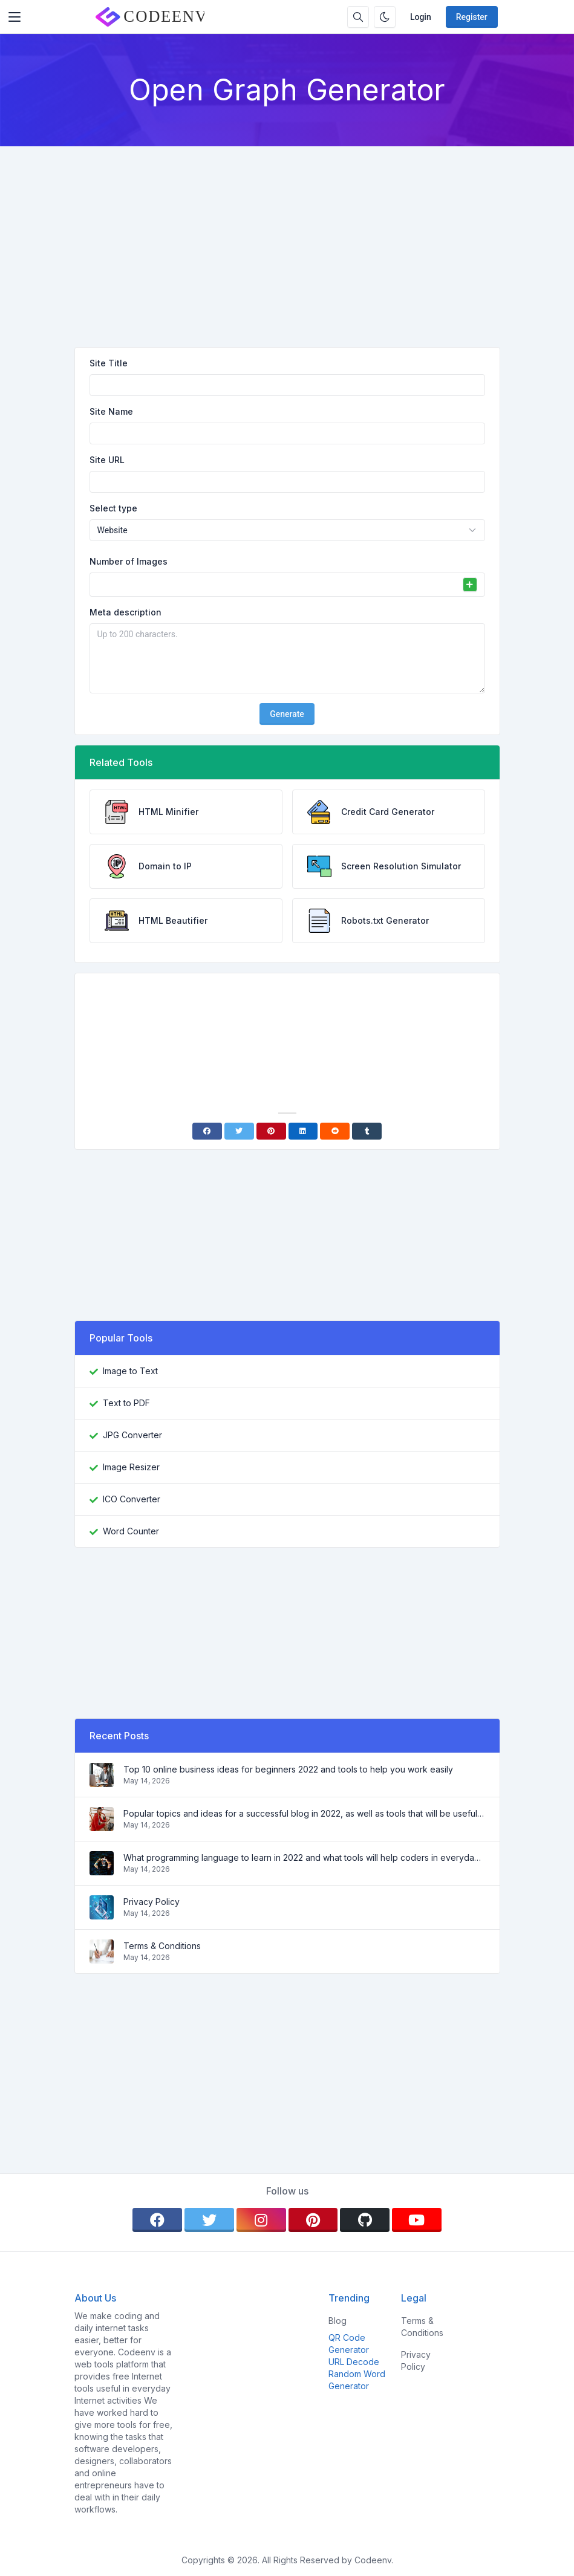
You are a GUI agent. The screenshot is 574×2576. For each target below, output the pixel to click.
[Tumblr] (367, 1131)
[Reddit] (335, 1131)
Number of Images (129, 561)
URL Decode (353, 2362)
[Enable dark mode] (385, 17)
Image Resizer (131, 1467)
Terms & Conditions (162, 1946)
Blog (337, 2320)
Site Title (109, 363)
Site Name (111, 411)
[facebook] (157, 2220)
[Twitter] (239, 1131)
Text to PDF (126, 1403)
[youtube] (417, 2220)
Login (420, 17)
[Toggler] (14, 17)
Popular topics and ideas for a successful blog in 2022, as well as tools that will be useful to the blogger (304, 1813)
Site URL (107, 460)
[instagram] (261, 2220)
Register (472, 17)
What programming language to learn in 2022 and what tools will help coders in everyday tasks (304, 1857)
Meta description (125, 612)
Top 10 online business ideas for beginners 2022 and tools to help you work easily (288, 1769)
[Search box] (358, 17)
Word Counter (131, 1531)
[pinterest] (313, 2220)
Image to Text (130, 1371)
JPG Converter (132, 1435)
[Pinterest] (271, 1131)
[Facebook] (207, 1131)
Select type (113, 508)
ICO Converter (131, 1499)
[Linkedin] (303, 1131)
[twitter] (209, 2220)
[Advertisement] (287, 237)
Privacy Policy (151, 1901)
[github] (365, 2220)
